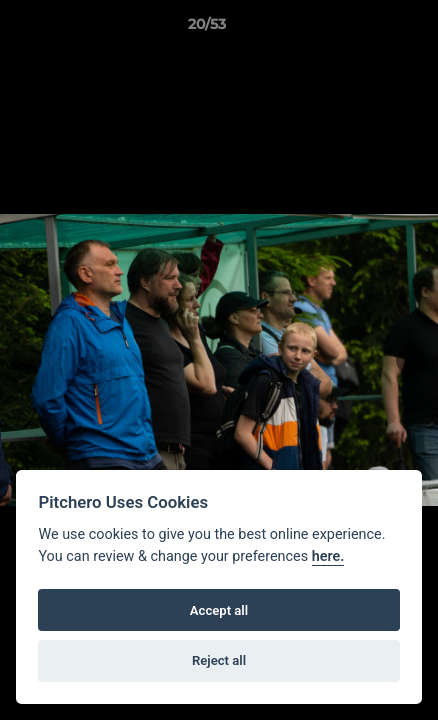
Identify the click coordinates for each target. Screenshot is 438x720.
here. (328, 556)
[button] (366, 29)
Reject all (219, 660)
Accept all (219, 610)
